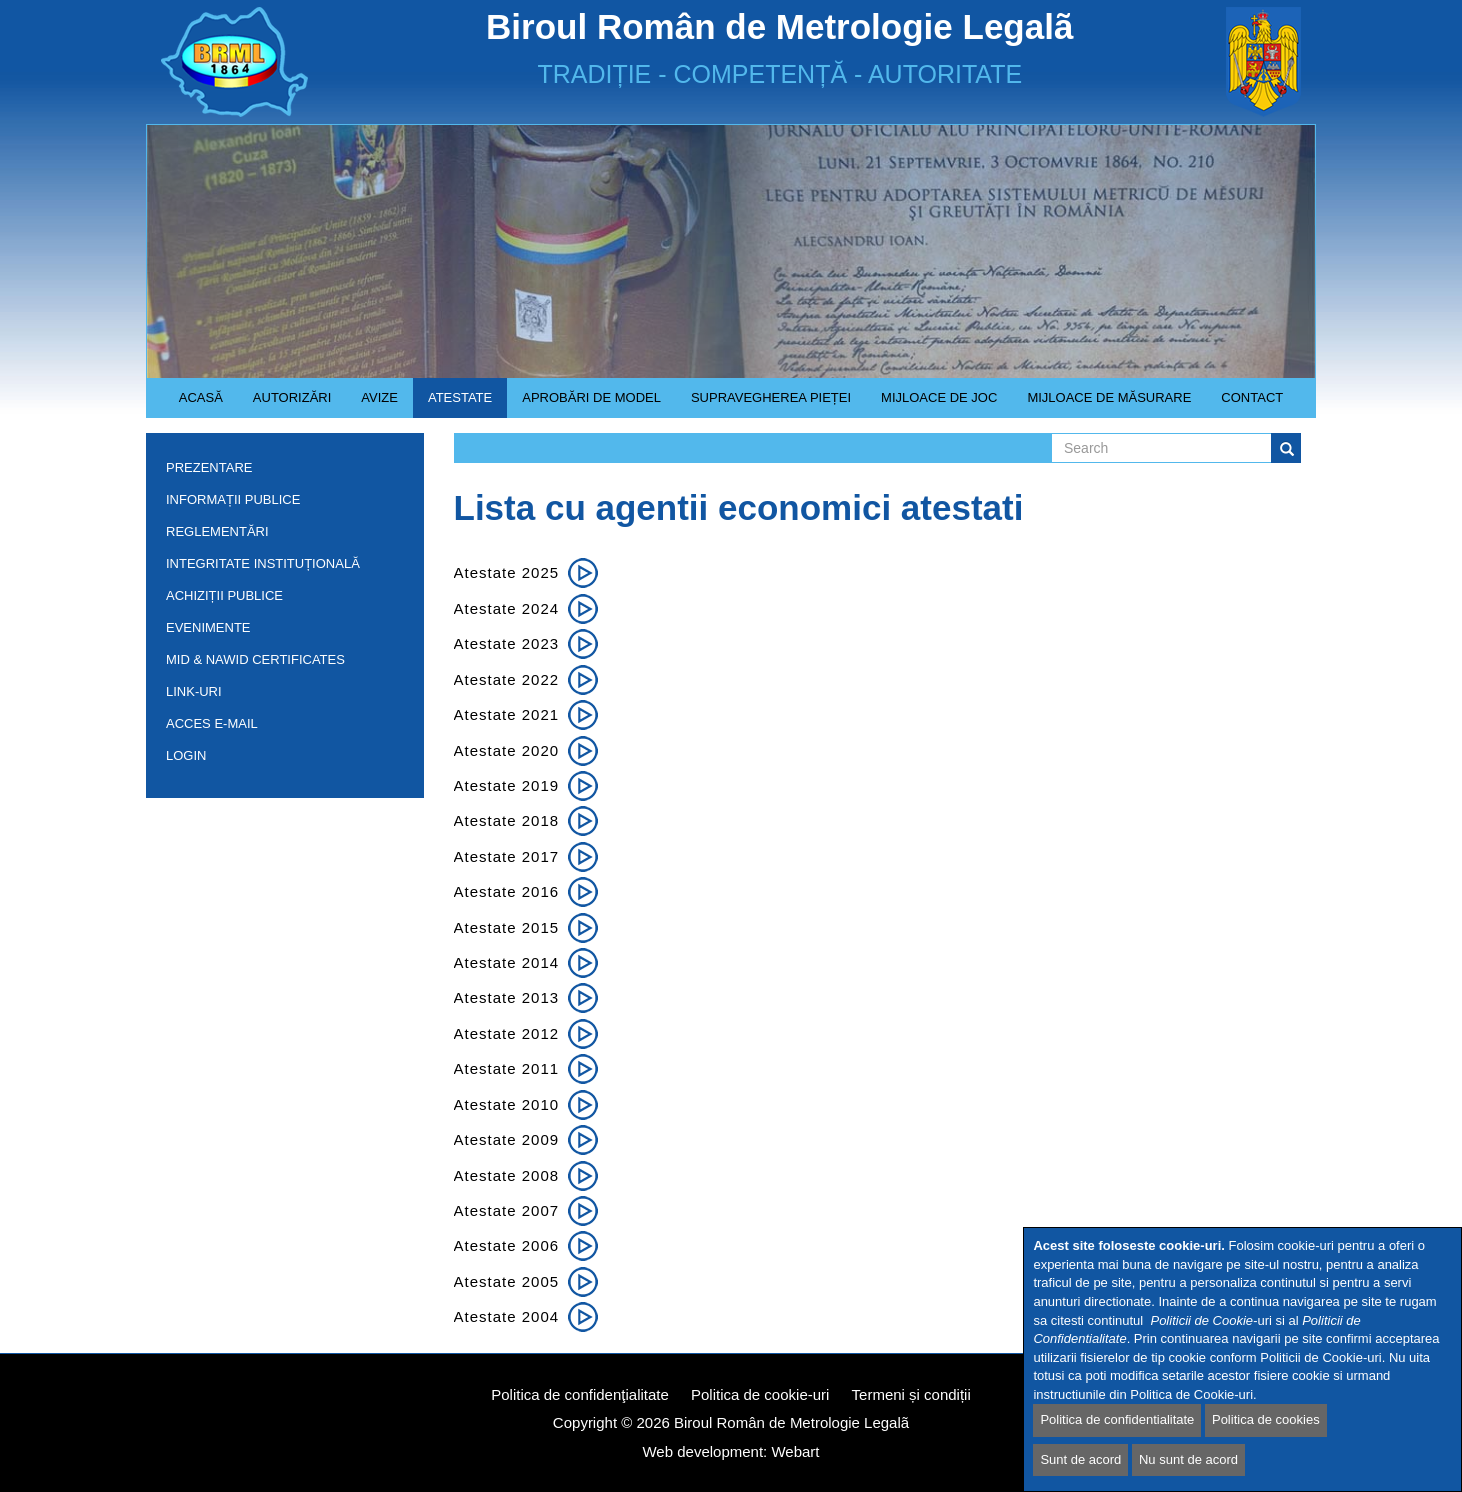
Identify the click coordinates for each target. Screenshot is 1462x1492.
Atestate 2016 (507, 891)
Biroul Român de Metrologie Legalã (791, 1422)
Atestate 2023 (507, 643)
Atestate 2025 (507, 572)
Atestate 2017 (507, 856)
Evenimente (208, 627)
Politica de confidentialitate (1117, 1419)
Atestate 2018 (507, 820)
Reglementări (280, 535)
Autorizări (285, 404)
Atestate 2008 (507, 1175)
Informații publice (280, 503)
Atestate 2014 (507, 962)
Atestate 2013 (507, 997)
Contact (1252, 397)
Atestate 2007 (507, 1210)
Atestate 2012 (507, 1033)
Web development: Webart (730, 1451)
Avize (372, 404)
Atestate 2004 (507, 1316)
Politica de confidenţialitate (580, 1394)
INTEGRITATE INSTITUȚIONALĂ (263, 563)
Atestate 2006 (507, 1245)
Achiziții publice (280, 599)
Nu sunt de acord (1188, 1459)
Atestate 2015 (507, 927)
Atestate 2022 (507, 679)
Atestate (452, 404)
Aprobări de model (584, 404)
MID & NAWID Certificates (255, 659)
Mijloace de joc (931, 404)
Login (186, 755)
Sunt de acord (1080, 1459)
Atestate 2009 (507, 1139)
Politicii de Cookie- (1203, 1320)
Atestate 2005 (507, 1281)
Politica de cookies (1266, 1419)
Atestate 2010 (507, 1104)
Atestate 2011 (507, 1068)
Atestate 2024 (507, 608)
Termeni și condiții (911, 1394)
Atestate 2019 (507, 785)
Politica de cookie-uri (760, 1394)
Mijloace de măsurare (1109, 397)
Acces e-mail (212, 723)
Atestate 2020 (507, 750)
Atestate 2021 (507, 714)
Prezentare (280, 471)
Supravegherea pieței (763, 404)
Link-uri (194, 691)
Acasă (201, 397)
